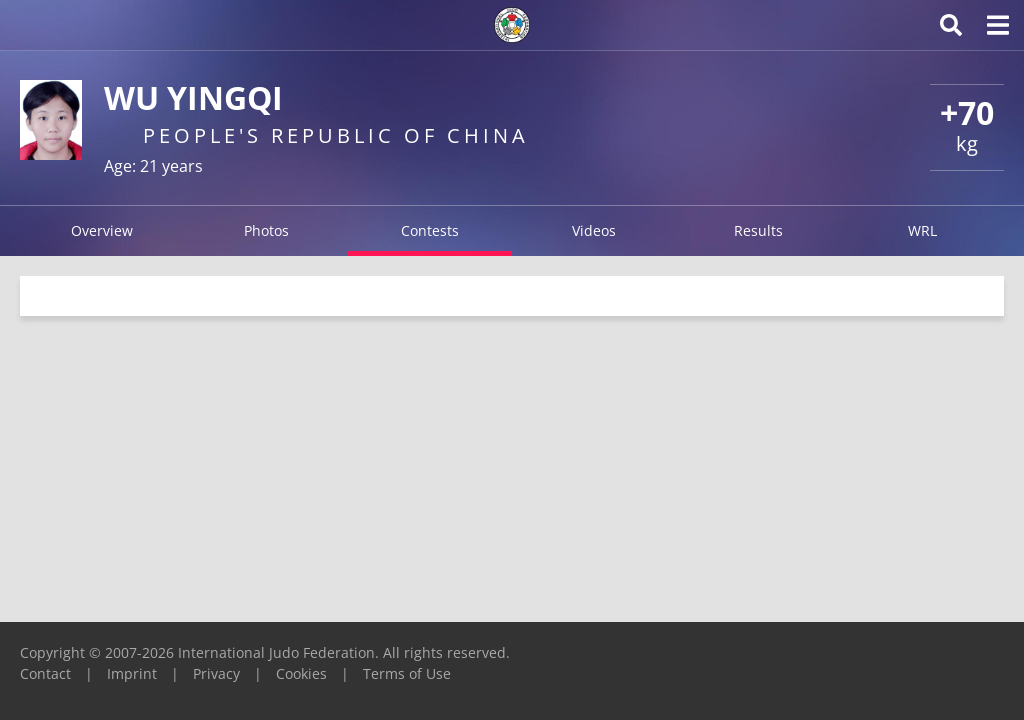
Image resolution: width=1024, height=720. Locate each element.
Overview (102, 230)
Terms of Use (407, 673)
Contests (430, 230)
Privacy (216, 673)
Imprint (132, 673)
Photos (266, 230)
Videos (594, 230)
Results (758, 230)
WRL (922, 230)
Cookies (301, 673)
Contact (45, 673)
